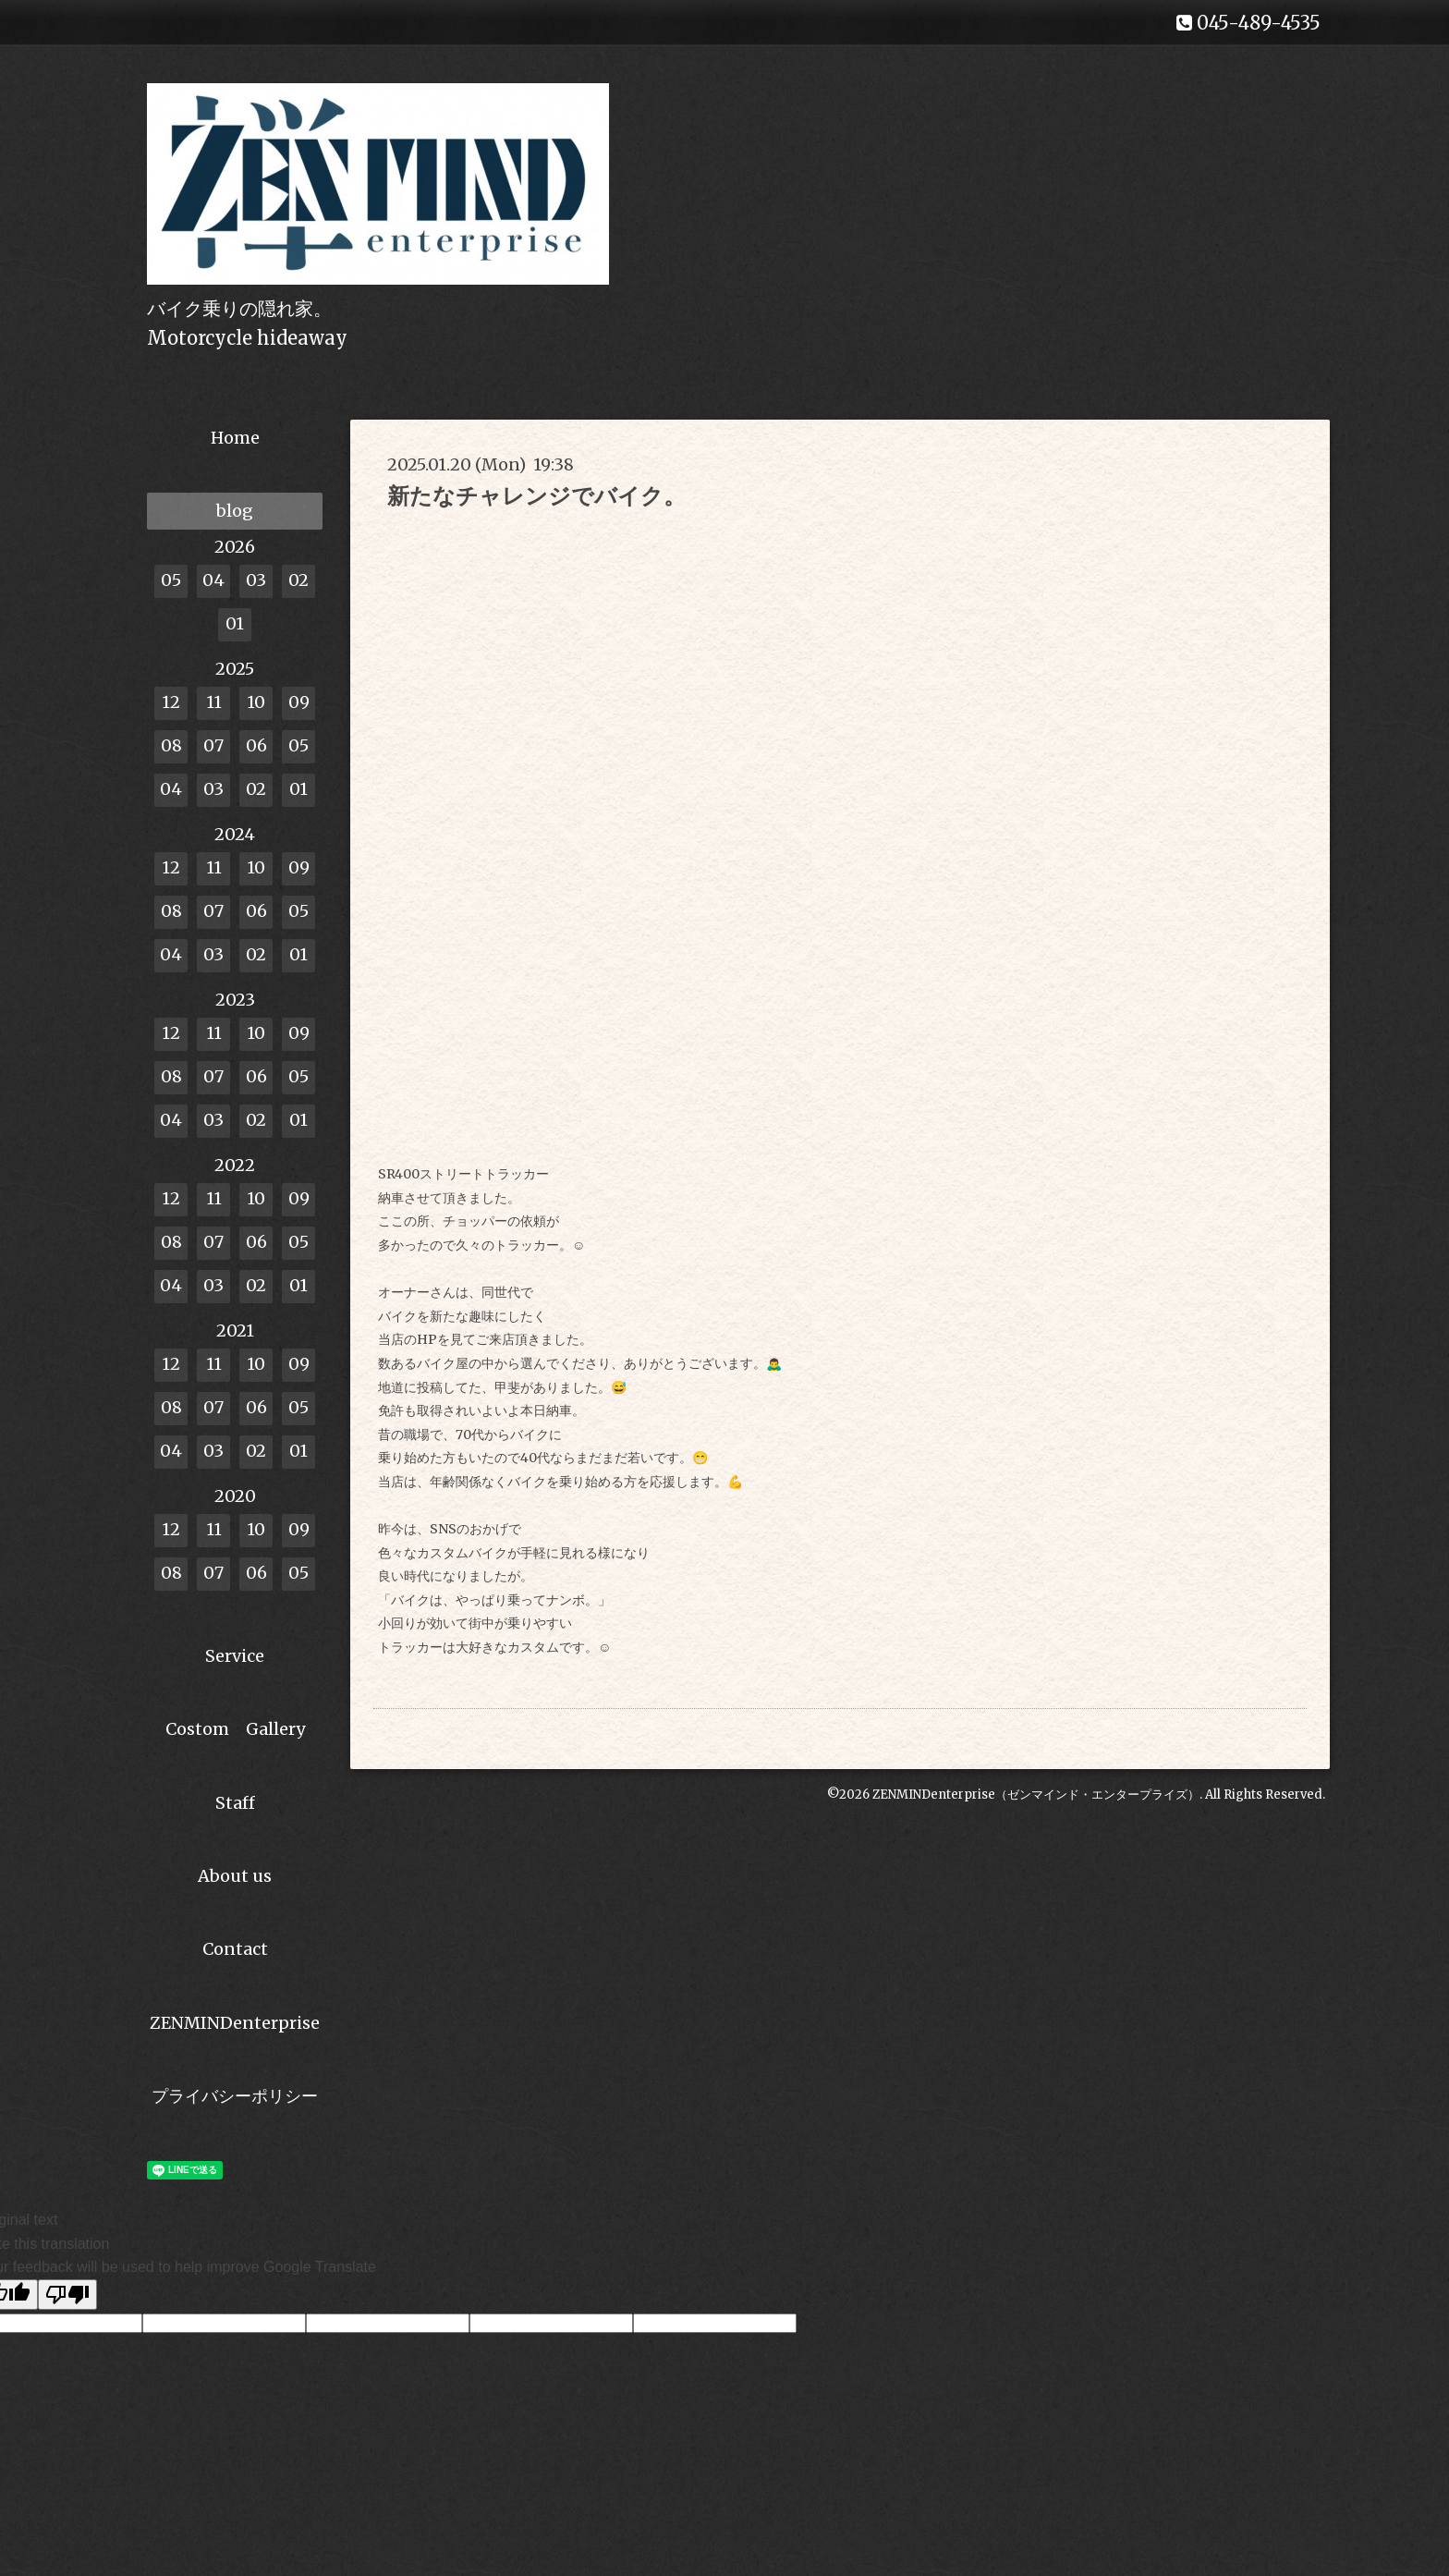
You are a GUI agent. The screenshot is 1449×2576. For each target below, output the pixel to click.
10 (256, 702)
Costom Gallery (235, 1729)
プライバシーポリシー (235, 2095)
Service (234, 1655)
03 (256, 580)
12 (171, 702)
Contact (235, 1948)
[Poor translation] (67, 2294)
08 (171, 745)
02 (298, 580)
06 (256, 745)
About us (235, 1875)
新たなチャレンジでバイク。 (536, 496)
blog (234, 510)
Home (235, 437)
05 (171, 580)
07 (213, 745)
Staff (235, 1802)
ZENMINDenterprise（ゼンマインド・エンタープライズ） (1035, 1794)
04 (213, 580)
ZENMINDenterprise (235, 2022)
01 (234, 623)
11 (214, 702)
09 (299, 702)
